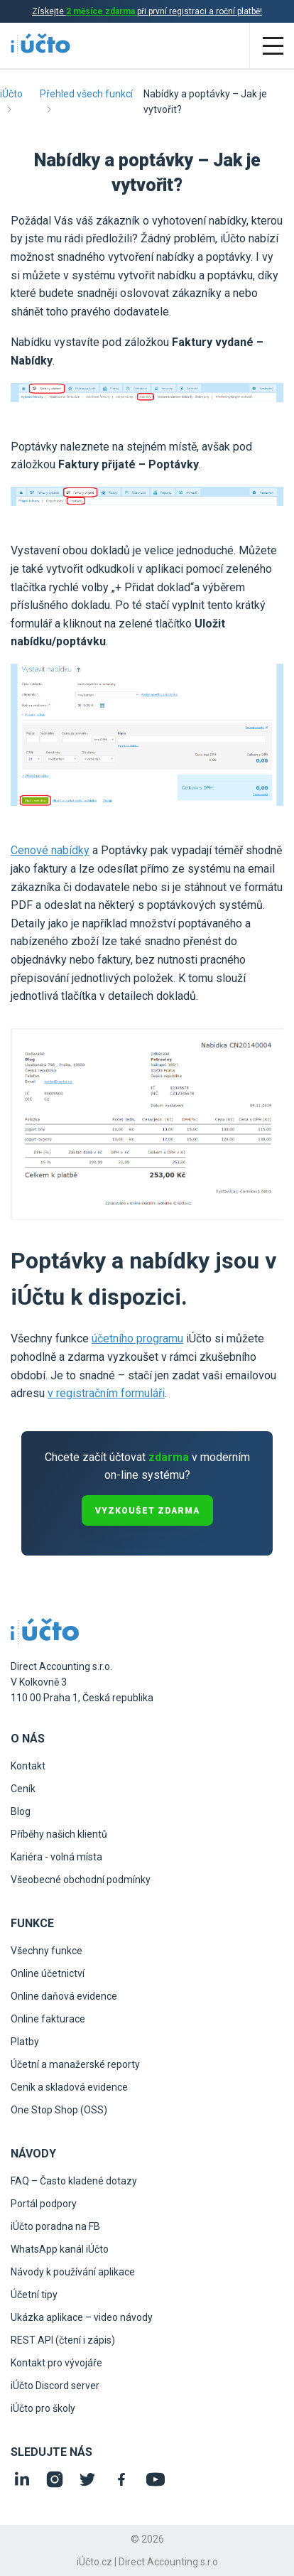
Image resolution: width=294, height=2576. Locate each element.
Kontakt (28, 1766)
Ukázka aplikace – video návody (82, 2317)
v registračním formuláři (106, 1393)
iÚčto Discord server (55, 2385)
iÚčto (11, 93)
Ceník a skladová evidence (69, 2087)
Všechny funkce (46, 1950)
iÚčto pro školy (43, 2408)
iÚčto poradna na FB (55, 2226)
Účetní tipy (34, 2294)
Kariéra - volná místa (56, 1857)
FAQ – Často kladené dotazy (74, 2181)
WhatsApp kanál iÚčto (60, 2249)
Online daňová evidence (64, 1996)
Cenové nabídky (50, 850)
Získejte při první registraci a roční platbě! (147, 11)
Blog (21, 1811)
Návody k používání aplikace (73, 2272)
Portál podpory (44, 2203)
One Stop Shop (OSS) (59, 2110)
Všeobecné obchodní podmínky (81, 1879)
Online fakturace (48, 2019)
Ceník (23, 1788)
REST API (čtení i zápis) (63, 2340)
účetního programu (137, 1338)
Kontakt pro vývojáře (56, 2362)
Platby (25, 2041)
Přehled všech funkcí (86, 93)
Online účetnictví (48, 1973)
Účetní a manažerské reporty (75, 2064)
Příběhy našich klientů (59, 1834)
